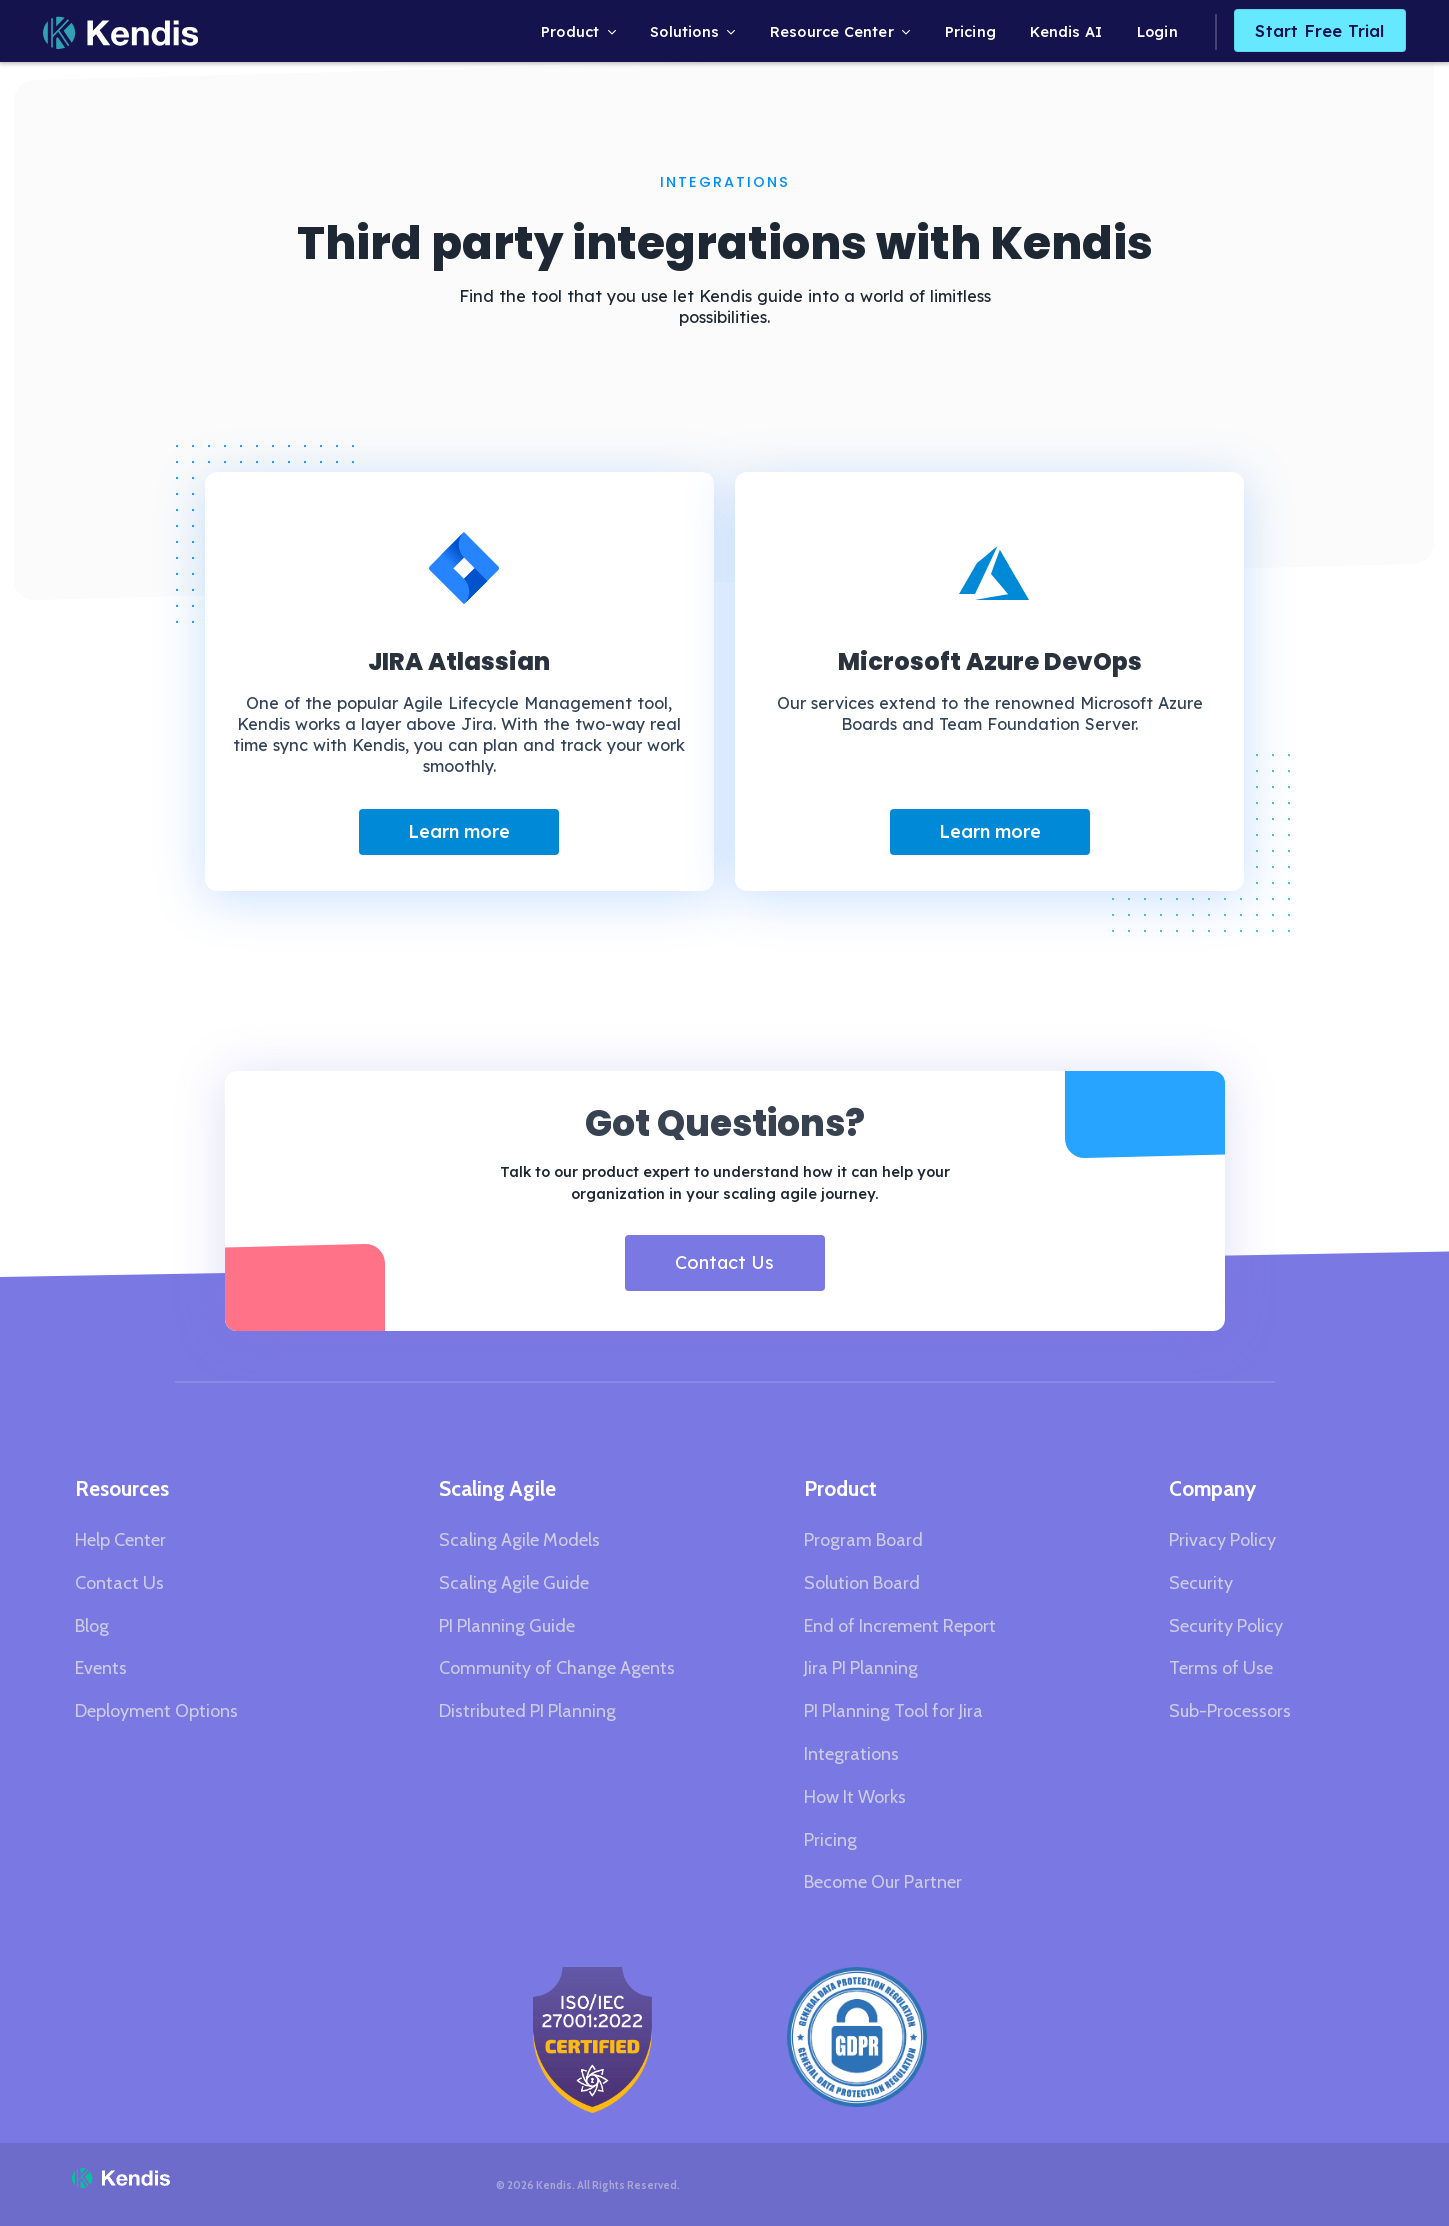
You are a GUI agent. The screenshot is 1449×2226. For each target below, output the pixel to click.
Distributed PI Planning (527, 1711)
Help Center (120, 1540)
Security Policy (1226, 1626)
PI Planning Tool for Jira (893, 1711)
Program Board (863, 1540)
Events (101, 1668)
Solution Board (862, 1583)
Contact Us (724, 1262)
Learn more (459, 831)
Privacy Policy (1222, 1540)
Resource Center (832, 32)
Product (570, 32)
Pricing (970, 32)
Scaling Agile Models (519, 1540)
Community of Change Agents (557, 1668)
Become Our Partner (883, 1882)
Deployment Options (156, 1711)
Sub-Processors (1230, 1711)
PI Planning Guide (507, 1626)
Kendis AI (1066, 32)
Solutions (684, 32)
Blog (92, 1626)
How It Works (855, 1797)
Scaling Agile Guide (514, 1583)
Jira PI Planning (861, 1668)
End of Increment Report (900, 1626)
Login (1157, 32)
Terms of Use (1221, 1668)
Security (1201, 1583)
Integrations (851, 1754)
